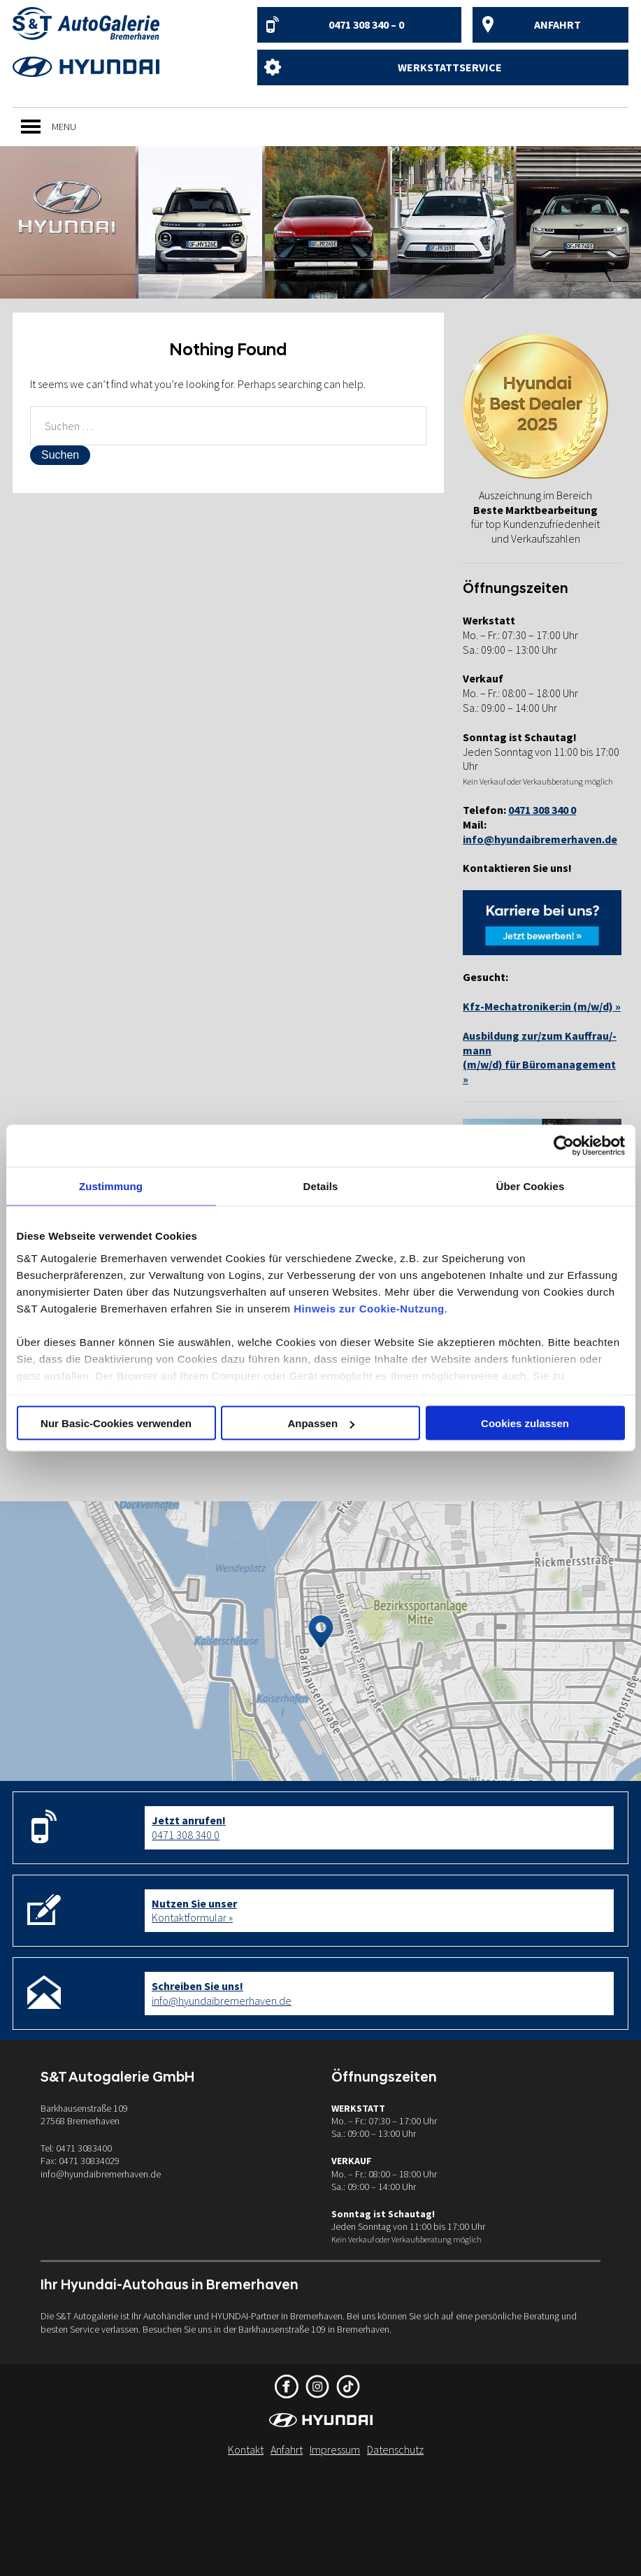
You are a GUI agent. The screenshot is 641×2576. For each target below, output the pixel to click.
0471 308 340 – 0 (366, 24)
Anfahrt (557, 24)
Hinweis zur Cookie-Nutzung (369, 1308)
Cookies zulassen (525, 1423)
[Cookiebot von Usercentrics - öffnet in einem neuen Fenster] (564, 1146)
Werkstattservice (450, 67)
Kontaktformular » (194, 1910)
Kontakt (246, 2449)
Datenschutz (395, 2449)
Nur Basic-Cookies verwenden (116, 1423)
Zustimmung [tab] (111, 1186)
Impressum (335, 2449)
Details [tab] (320, 1186)
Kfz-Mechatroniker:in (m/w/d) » (542, 1006)
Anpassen (320, 1423)
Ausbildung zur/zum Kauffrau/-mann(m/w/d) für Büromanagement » (540, 1057)
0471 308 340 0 (189, 1827)
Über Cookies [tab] (530, 1186)
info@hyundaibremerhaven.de (540, 839)
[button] (64, 127)
